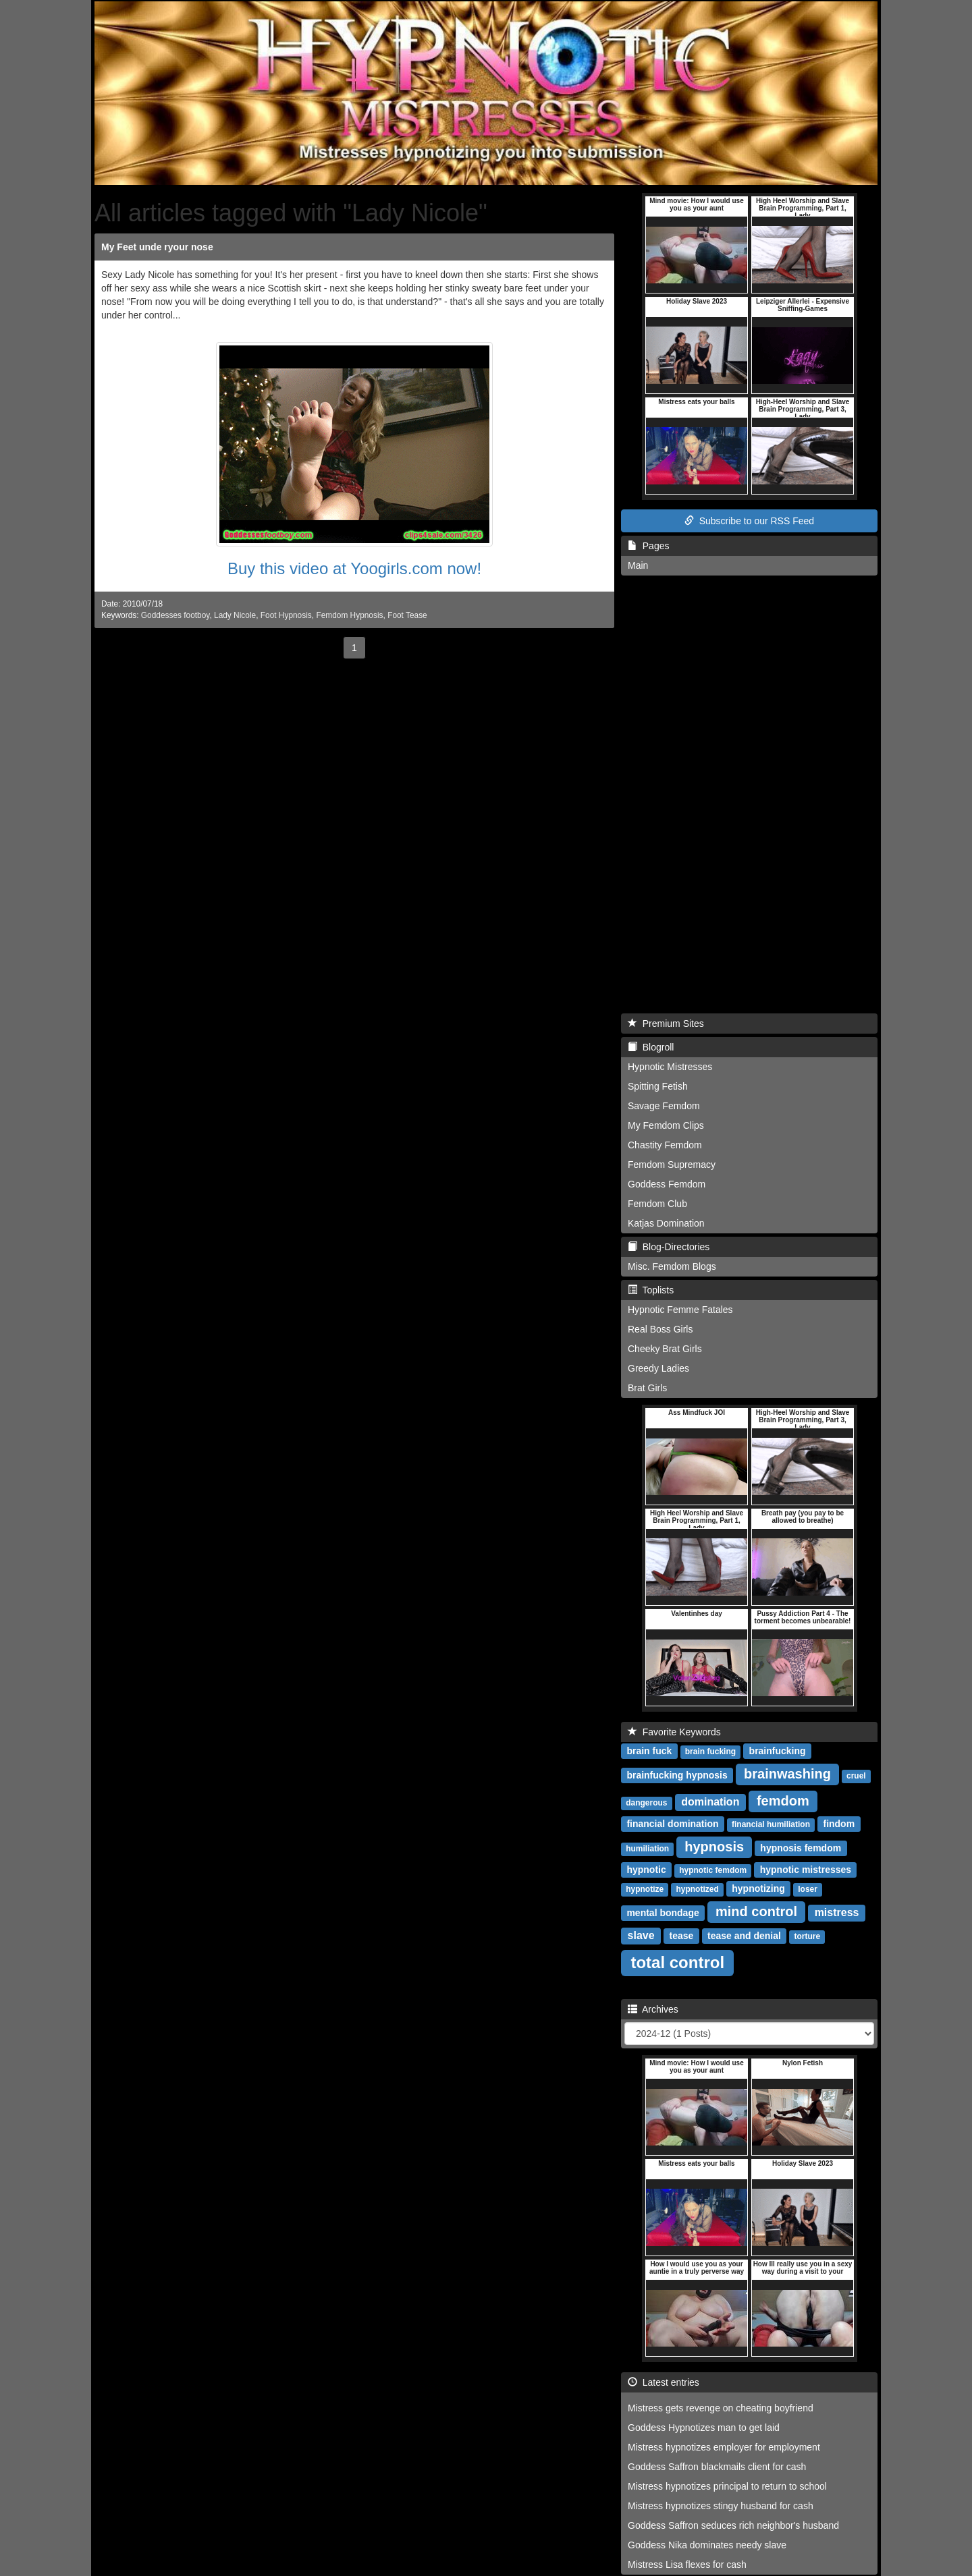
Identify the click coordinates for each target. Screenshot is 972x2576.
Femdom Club (657, 1203)
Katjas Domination (666, 1223)
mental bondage (662, 1912)
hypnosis (714, 1846)
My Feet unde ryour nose (157, 247)
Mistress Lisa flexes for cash (687, 2564)
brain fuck (649, 1750)
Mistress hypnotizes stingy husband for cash (720, 2505)
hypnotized (697, 1889)
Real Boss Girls (660, 1329)
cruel (856, 1776)
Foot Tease (407, 615)
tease (682, 1935)
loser (807, 1889)
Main (638, 565)
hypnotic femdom (713, 1870)
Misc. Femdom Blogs (672, 1266)
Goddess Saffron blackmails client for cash (717, 2466)
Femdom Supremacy (672, 1164)
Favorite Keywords (674, 1732)
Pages (648, 545)
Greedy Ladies (658, 1368)
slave (641, 1935)
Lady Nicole (235, 615)
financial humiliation (771, 1824)
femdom (783, 1800)
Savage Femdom (664, 1105)
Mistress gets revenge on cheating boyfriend (720, 2408)
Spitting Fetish (658, 1086)
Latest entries (663, 2382)
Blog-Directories (668, 1246)
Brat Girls (647, 1387)
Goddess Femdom (666, 1184)
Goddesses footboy (175, 615)
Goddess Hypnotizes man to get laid (704, 2427)
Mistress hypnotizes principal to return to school (727, 2486)
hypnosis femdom (800, 1848)
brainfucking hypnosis (676, 1775)
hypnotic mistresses (805, 1869)
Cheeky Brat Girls (665, 1348)
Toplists (651, 1290)
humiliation (647, 1848)
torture (807, 1936)
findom (839, 1823)
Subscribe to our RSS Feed (749, 520)
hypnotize (645, 1889)
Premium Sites (666, 1023)
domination (710, 1802)
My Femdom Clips (666, 1125)
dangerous (646, 1803)
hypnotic (646, 1869)
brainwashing (787, 1773)
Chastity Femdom (665, 1145)
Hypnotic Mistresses (670, 1066)
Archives (653, 2009)
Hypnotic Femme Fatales (680, 1309)
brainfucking (777, 1750)
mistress (837, 1912)
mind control (756, 1911)
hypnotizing (758, 1888)
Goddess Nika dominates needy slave (707, 2545)
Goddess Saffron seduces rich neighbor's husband (733, 2525)
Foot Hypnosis (286, 615)
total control (677, 1962)
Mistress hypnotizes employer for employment (724, 2447)
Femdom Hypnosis (349, 615)
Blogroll (651, 1047)
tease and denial (744, 1935)
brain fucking (710, 1751)
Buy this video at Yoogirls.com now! (354, 568)
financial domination (672, 1823)
